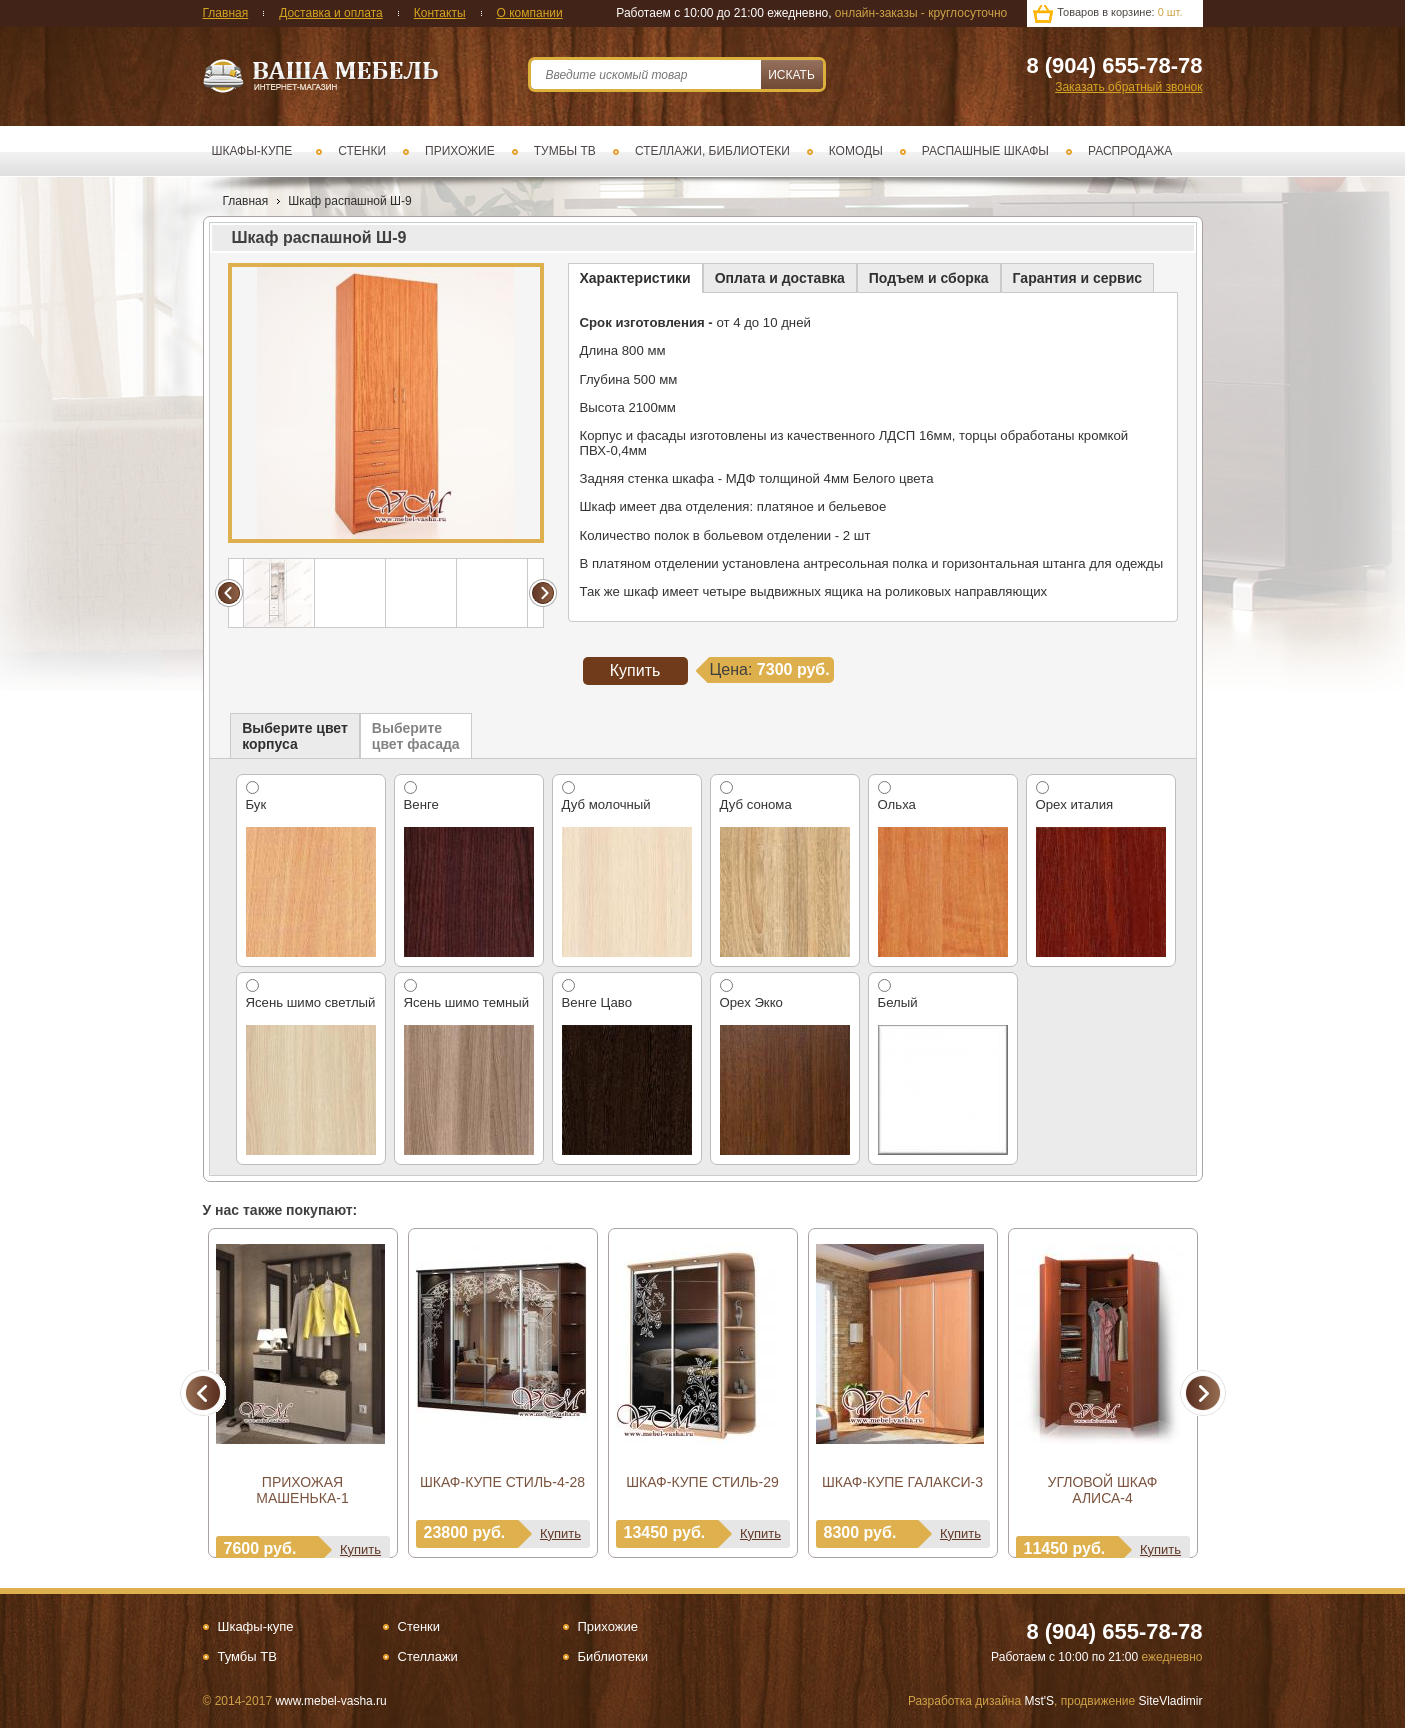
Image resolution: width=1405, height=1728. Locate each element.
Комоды (856, 151)
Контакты (440, 13)
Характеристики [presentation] (635, 278)
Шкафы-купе (252, 151)
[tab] (635, 278)
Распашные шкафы (985, 151)
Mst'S (1039, 1701)
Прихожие (460, 151)
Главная (226, 13)
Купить (360, 1549)
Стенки (362, 151)
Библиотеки (613, 1656)
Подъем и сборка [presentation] (929, 278)
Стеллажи (428, 1656)
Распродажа (1130, 151)
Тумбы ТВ (565, 151)
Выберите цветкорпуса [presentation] (295, 736)
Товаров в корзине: (1119, 12)
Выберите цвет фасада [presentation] (416, 736)
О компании (530, 13)
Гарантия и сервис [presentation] (1077, 278)
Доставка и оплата (331, 13)
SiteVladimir (1170, 1701)
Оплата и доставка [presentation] (780, 278)
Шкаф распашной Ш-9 (350, 201)
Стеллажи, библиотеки (712, 151)
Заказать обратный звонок (1128, 87)
